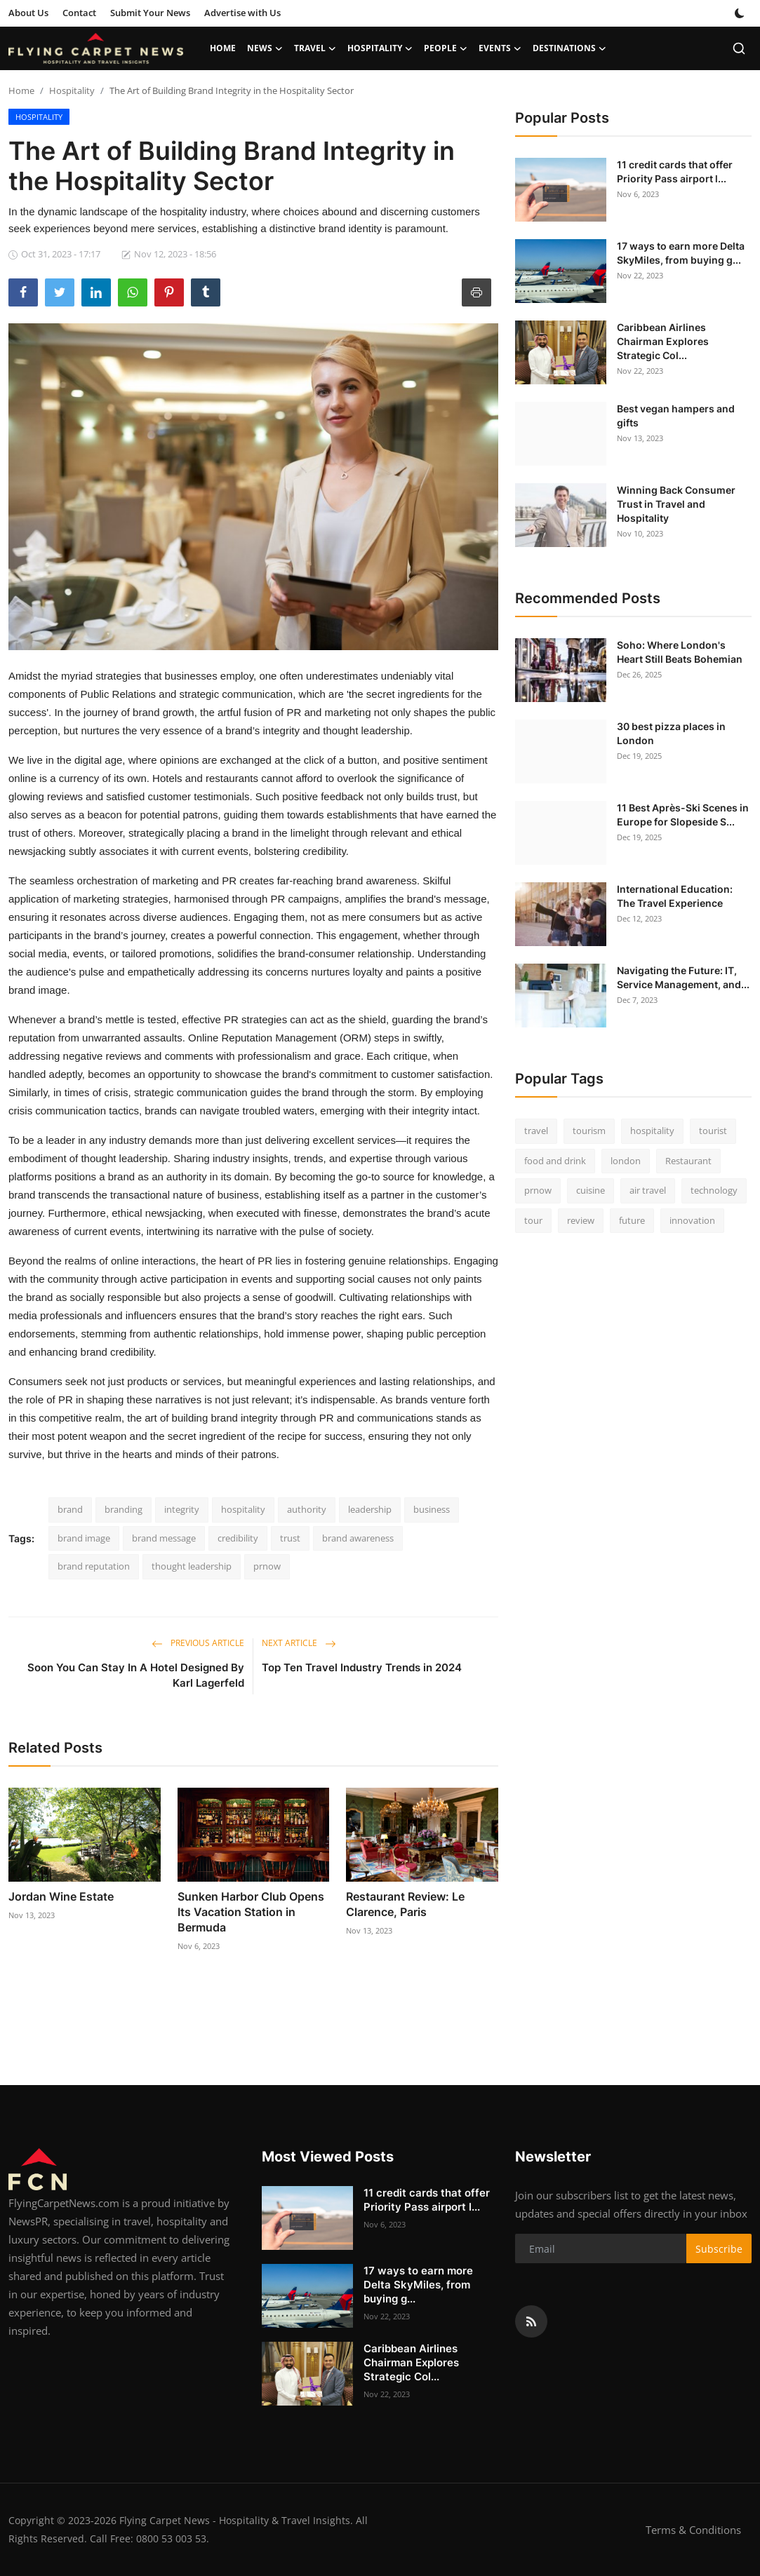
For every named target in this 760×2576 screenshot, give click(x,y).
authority (306, 1509)
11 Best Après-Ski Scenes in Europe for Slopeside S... (683, 815)
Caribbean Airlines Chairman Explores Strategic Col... (663, 341)
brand (70, 1509)
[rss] (531, 2321)
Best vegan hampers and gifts (676, 416)
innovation (692, 1220)
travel (536, 1130)
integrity (181, 1509)
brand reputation (94, 1566)
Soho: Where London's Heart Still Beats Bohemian (679, 652)
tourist (713, 1130)
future (632, 1220)
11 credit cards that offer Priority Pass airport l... (675, 171)
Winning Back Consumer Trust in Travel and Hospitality (676, 504)
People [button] (445, 48)
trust (290, 1538)
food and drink (555, 1160)
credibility (238, 1538)
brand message (164, 1538)
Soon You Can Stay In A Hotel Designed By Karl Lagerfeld (135, 1675)
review (580, 1220)
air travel (647, 1190)
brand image (84, 1538)
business (431, 1509)
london (626, 1160)
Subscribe (718, 2248)
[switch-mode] (740, 13)
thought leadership (192, 1566)
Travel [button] (315, 48)
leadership (370, 1509)
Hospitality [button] (380, 48)
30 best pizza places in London (671, 733)
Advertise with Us (242, 12)
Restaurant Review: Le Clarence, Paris (405, 1904)
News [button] (265, 48)
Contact (79, 12)
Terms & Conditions (693, 2530)
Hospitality (72, 90)
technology (714, 1190)
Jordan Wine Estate (61, 1896)
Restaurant (688, 1160)
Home (223, 48)
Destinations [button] (569, 48)
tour (533, 1220)
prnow (267, 1566)
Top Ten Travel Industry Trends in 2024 (362, 1667)
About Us (28, 12)
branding (123, 1509)
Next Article (299, 1643)
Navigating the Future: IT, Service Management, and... (683, 977)
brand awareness (358, 1538)
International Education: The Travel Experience (675, 896)
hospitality (243, 1509)
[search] (739, 48)
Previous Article (198, 1643)
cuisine (590, 1190)
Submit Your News (150, 12)
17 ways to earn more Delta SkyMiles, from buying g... (681, 253)
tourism (589, 1130)
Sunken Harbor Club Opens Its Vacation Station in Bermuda (251, 1911)
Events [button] (500, 48)
